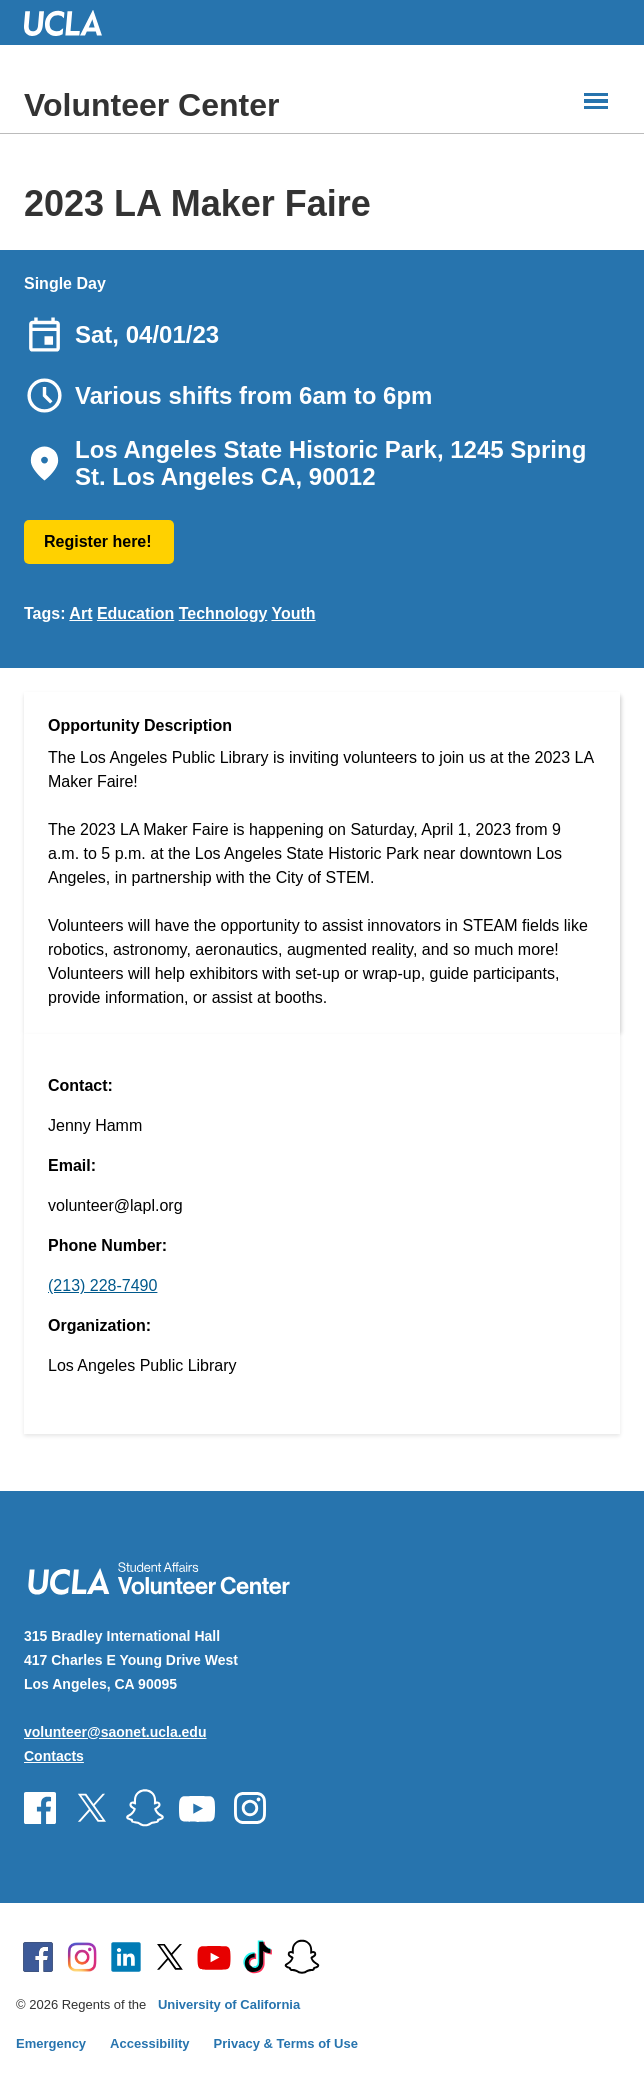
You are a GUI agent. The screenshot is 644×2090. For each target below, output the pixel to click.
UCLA (72, 22)
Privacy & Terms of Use (286, 2043)
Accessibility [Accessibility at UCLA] (150, 2043)
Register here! (98, 541)
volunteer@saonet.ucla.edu (115, 1732)
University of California (229, 2004)
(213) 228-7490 (102, 1285)
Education (135, 613)
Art (80, 613)
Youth (293, 613)
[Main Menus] (596, 101)
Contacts (54, 1756)
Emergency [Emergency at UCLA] (51, 2043)
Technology (223, 613)
